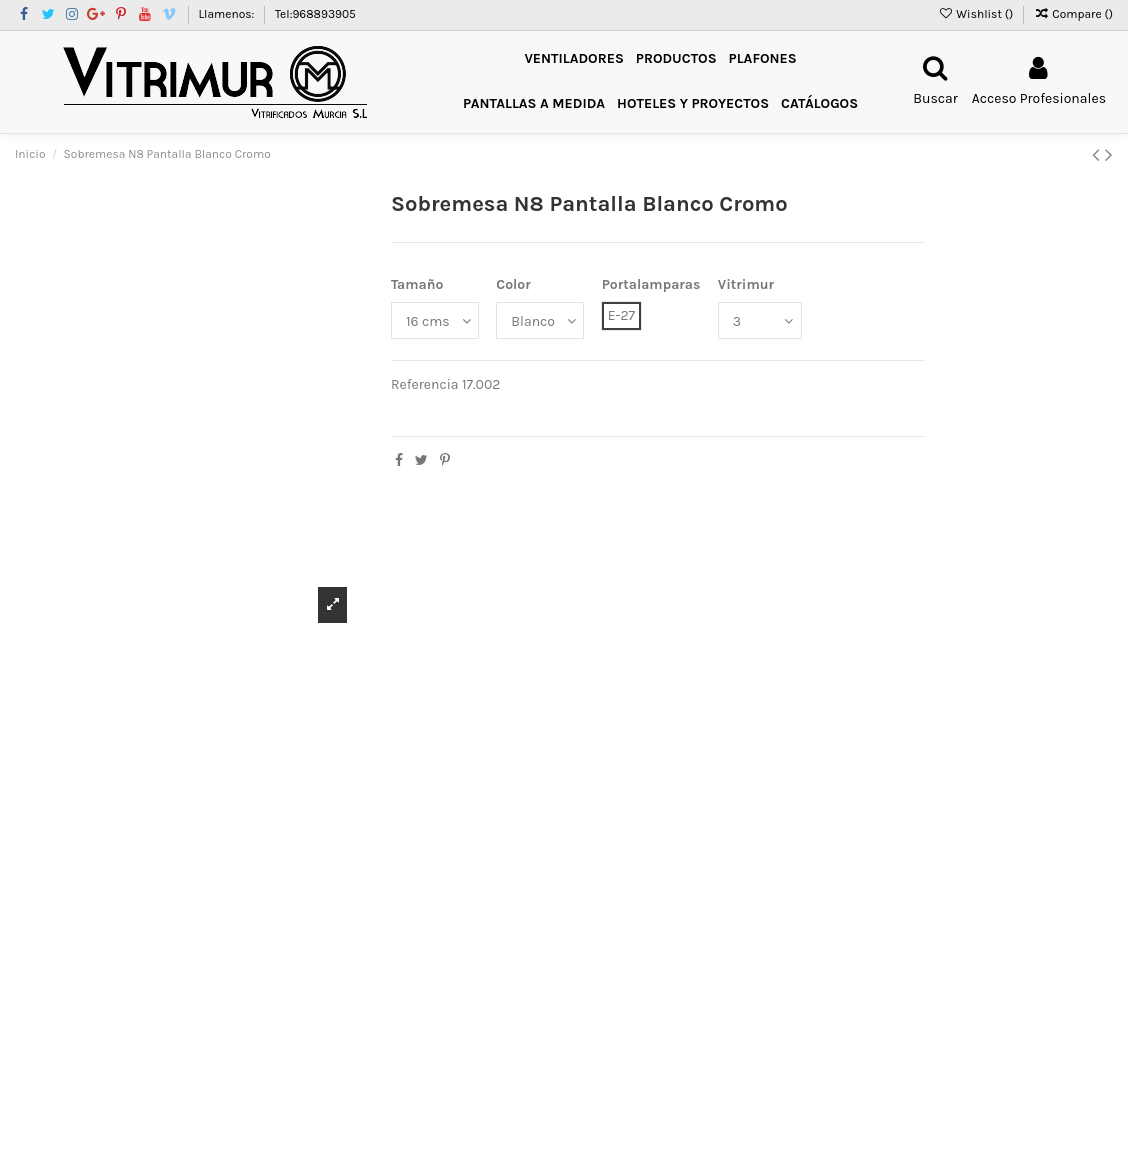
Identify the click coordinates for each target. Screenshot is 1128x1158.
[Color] (540, 320)
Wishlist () (977, 14)
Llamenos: (227, 14)
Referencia (425, 384)
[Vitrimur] (760, 320)
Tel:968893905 (315, 14)
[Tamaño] (435, 320)
